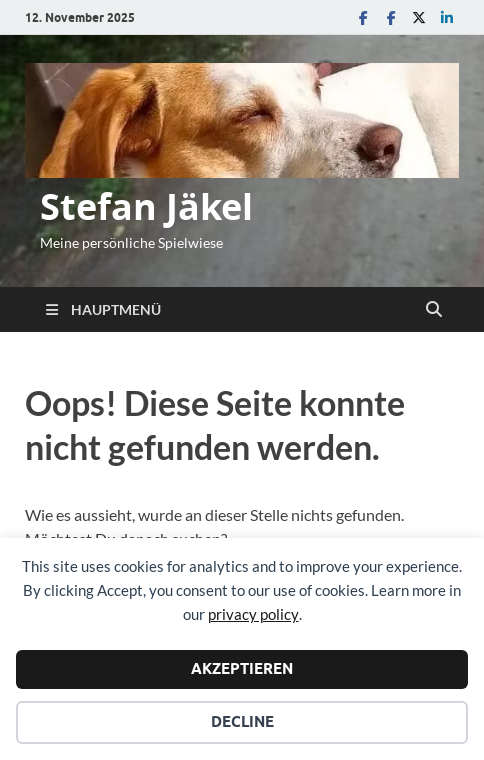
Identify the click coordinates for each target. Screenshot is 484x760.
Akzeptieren (242, 669)
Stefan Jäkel (146, 206)
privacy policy (253, 614)
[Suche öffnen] (434, 310)
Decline (242, 722)
